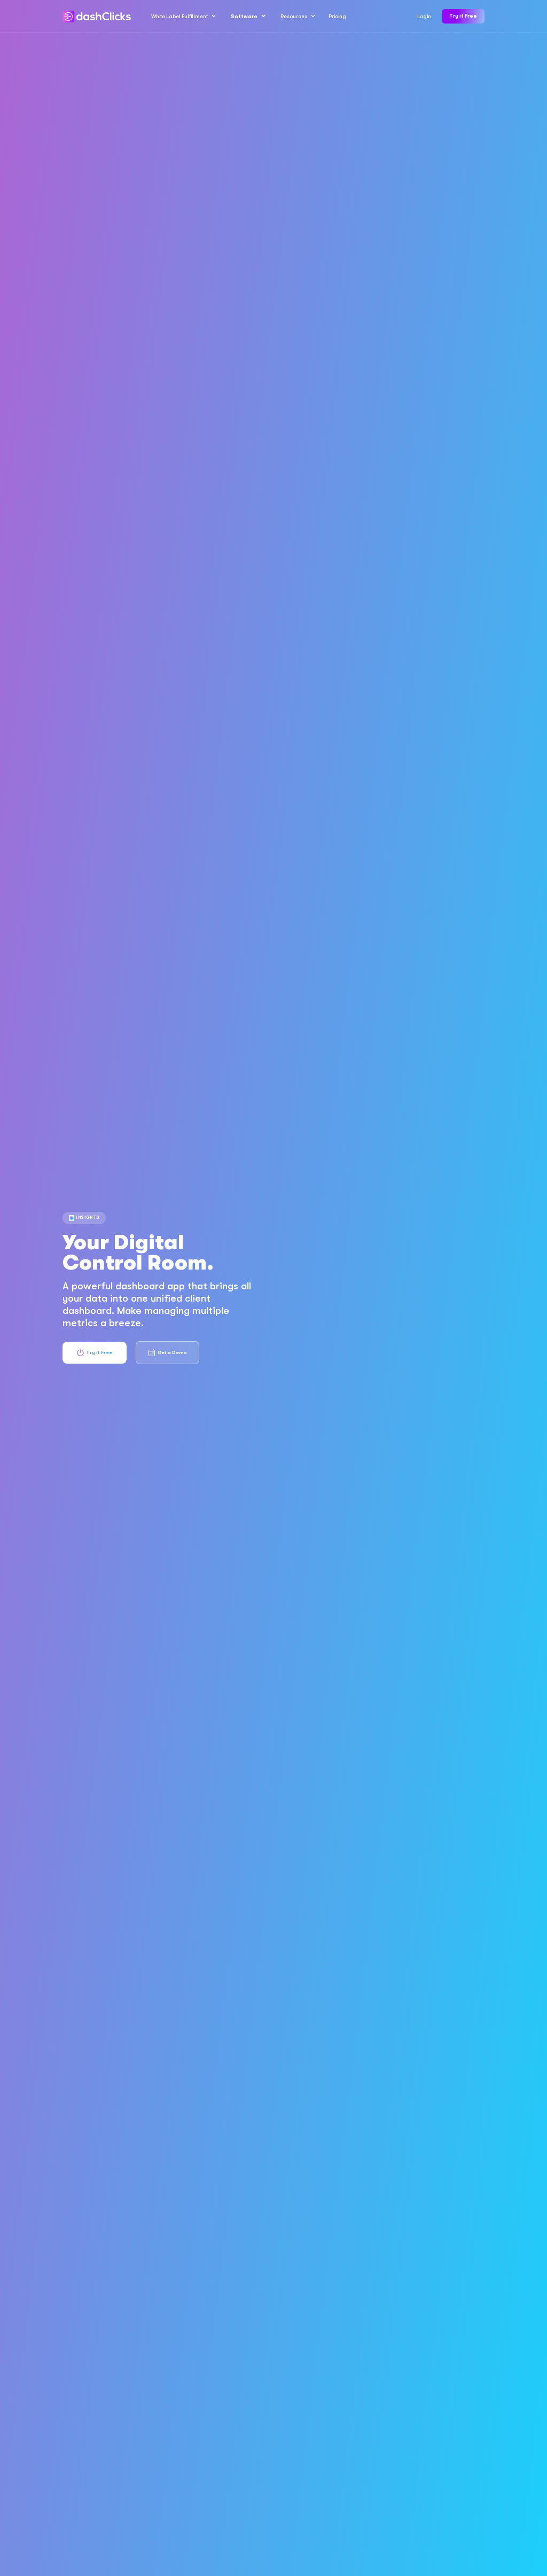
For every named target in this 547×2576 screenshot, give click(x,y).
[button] (183, 17)
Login (424, 16)
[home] (96, 16)
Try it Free (463, 16)
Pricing (337, 16)
